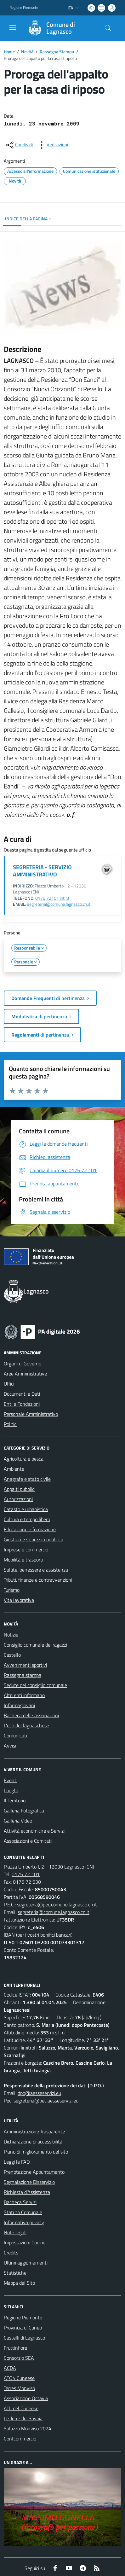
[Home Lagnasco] (59, 28)
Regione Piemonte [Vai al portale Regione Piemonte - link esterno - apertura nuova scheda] (23, 7)
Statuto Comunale (23, 2212)
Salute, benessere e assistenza (36, 1569)
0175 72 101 (26, 1874)
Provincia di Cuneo (23, 2327)
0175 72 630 (27, 1882)
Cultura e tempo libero (27, 1519)
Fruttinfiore (15, 2348)
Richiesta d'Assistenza (27, 2192)
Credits (11, 2252)
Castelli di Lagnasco (24, 2337)
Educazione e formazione (30, 1529)
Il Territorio (15, 1800)
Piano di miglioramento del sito (36, 2151)
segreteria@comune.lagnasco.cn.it (58, 904)
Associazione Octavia (26, 2398)
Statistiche (15, 2273)
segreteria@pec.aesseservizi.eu (46, 2100)
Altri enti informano (24, 1695)
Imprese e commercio (26, 1549)
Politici (10, 1424)
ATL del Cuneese (21, 2408)
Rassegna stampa (22, 1675)
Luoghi (11, 1790)
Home (9, 51)
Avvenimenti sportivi (25, 1665)
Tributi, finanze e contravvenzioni (38, 1580)
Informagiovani (19, 1705)
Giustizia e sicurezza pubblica (33, 1539)
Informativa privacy (24, 2222)
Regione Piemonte (23, 2317)
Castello (12, 1655)
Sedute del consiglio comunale (35, 1685)
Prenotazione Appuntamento (34, 2172)
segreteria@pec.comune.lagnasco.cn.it (57, 1904)
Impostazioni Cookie (24, 2242)
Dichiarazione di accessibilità (33, 2141)
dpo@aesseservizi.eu (39, 2093)
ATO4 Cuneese (19, 2378)
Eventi (10, 1780)
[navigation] (12, 27)
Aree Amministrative (25, 1373)
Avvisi (10, 1745)
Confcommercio (20, 2438)
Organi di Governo (22, 1363)
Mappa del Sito (19, 2283)
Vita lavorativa (19, 1600)
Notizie (11, 1634)
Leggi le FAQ (17, 2162)
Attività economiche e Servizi (34, 1831)
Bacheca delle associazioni (31, 1715)
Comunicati (15, 1735)
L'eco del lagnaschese (26, 1725)
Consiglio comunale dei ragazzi (35, 1645)
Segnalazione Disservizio (29, 2182)
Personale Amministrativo (31, 1414)
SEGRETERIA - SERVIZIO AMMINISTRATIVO (42, 871)
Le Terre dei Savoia (23, 2418)
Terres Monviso (19, 2388)
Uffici (9, 1383)
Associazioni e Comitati (28, 1841)
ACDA (10, 2368)
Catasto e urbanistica (26, 1509)
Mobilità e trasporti (23, 1559)
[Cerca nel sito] (108, 28)
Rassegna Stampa (57, 51)
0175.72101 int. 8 (52, 898)
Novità (27, 51)
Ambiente (14, 1469)
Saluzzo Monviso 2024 (27, 2428)
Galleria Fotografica (24, 1810)
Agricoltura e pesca (23, 1458)
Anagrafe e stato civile (27, 1479)
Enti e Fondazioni (22, 1404)
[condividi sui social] (19, 145)
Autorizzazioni (18, 1499)
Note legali (15, 2232)
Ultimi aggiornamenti (26, 2262)
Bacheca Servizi (20, 2202)
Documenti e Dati (22, 1394)
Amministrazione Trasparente (34, 2131)
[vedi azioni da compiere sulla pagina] (52, 145)
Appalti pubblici (19, 1489)
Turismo (12, 1590)
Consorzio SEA (19, 2358)
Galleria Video (18, 1820)
